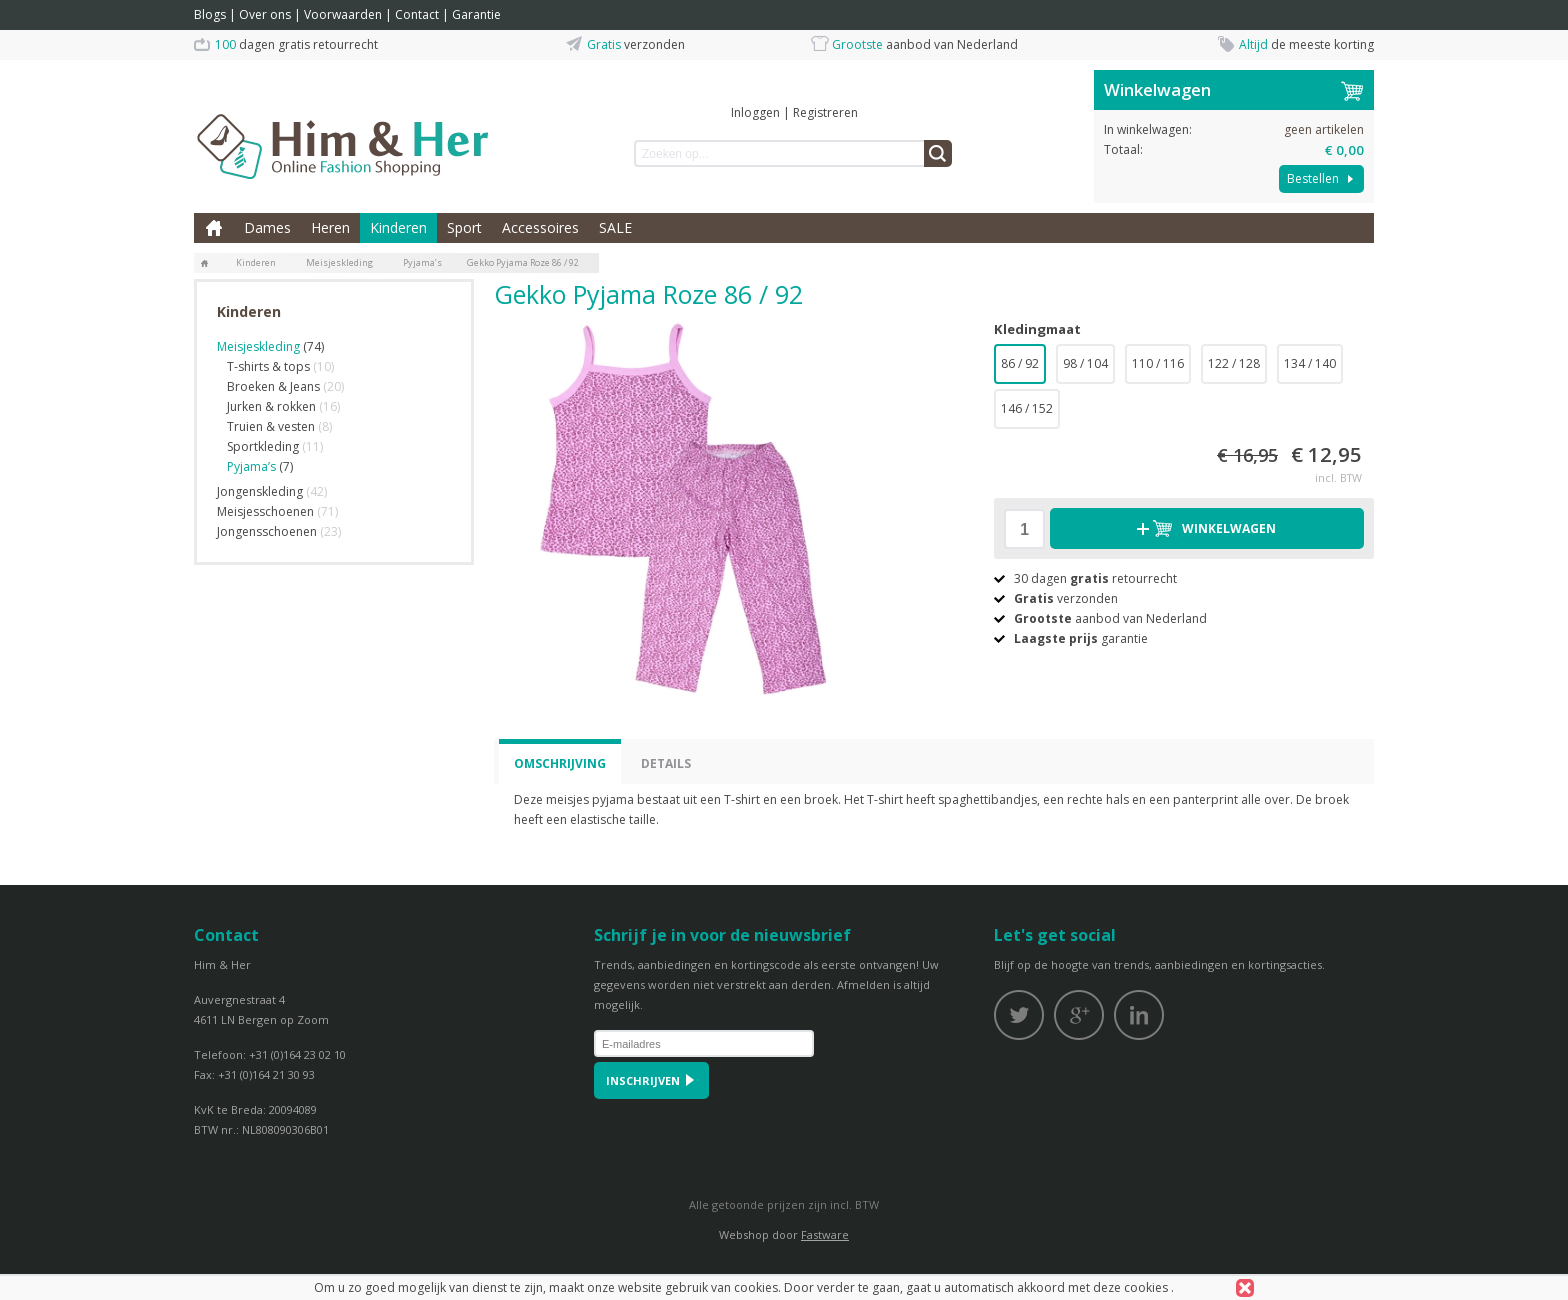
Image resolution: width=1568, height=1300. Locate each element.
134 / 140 (1310, 363)
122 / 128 (1234, 363)
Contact (417, 14)
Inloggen (755, 112)
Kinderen (398, 227)
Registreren (825, 112)
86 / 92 (1020, 363)
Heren (330, 227)
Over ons (265, 14)
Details (666, 763)
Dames (267, 227)
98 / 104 (1085, 363)
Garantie (476, 14)
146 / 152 (1027, 408)
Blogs (210, 14)
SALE (615, 227)
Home (214, 228)
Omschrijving (560, 763)
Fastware (825, 1234)
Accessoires (540, 227)
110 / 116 (1158, 363)
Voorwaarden (343, 14)
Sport (464, 227)
